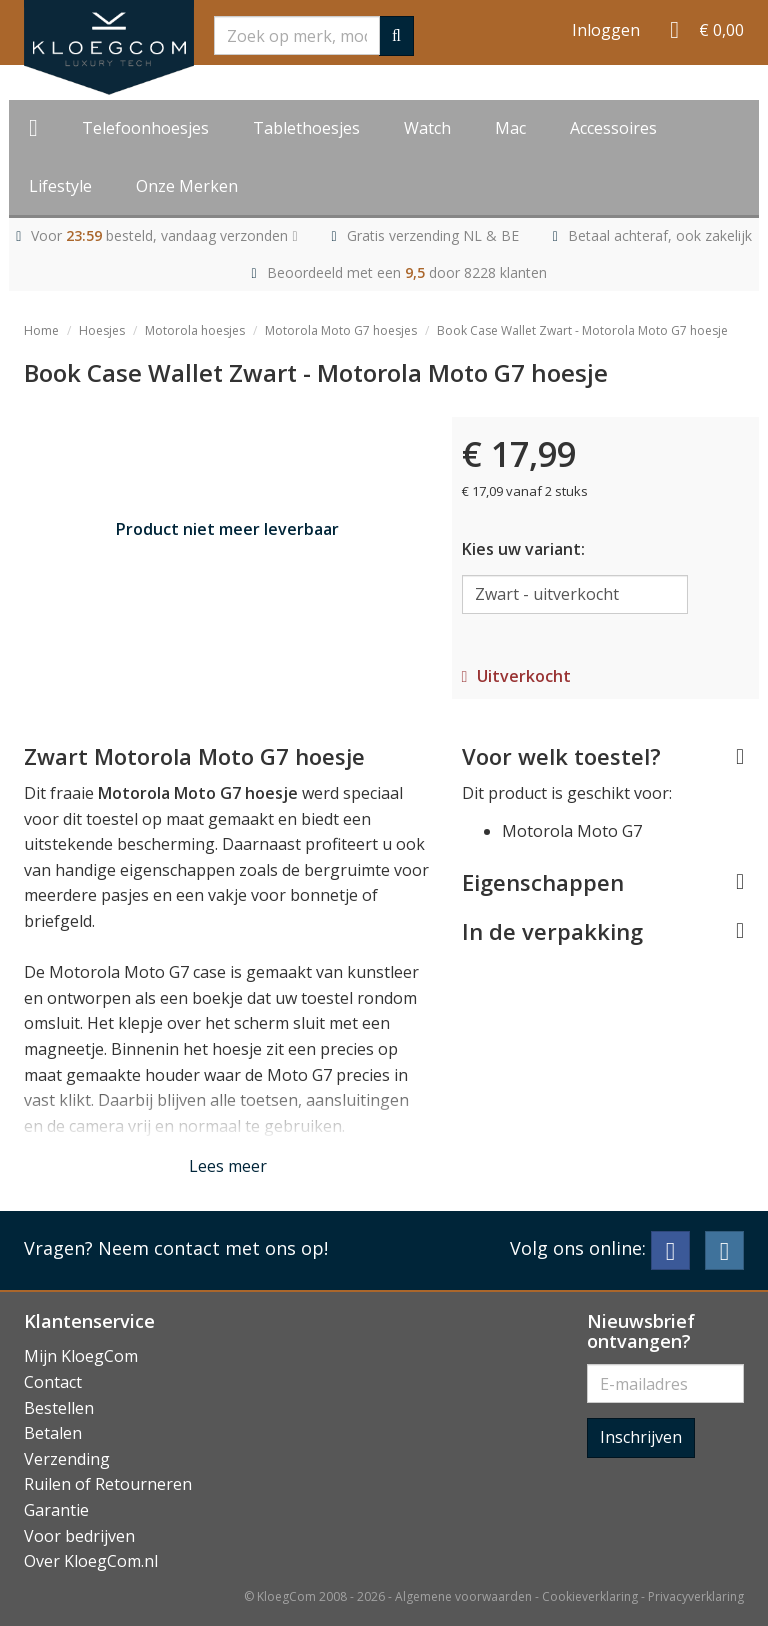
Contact (53, 1382)
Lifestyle (60, 186)
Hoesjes (102, 330)
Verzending (67, 1459)
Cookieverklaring (590, 1596)
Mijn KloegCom (81, 1356)
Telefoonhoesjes (145, 128)
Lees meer (228, 1166)
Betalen (53, 1433)
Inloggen (606, 30)
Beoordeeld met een (407, 272)
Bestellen (59, 1408)
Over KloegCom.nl (91, 1561)
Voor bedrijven (79, 1536)
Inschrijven (641, 1437)
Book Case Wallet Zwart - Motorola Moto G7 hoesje (582, 330)
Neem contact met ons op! (213, 1248)
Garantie (56, 1510)
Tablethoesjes (306, 128)
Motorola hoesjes (195, 330)
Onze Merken (187, 186)
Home (41, 330)
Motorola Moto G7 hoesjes (341, 330)
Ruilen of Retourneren (108, 1484)
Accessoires (613, 128)
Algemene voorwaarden (463, 1596)
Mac (510, 128)
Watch (427, 128)
